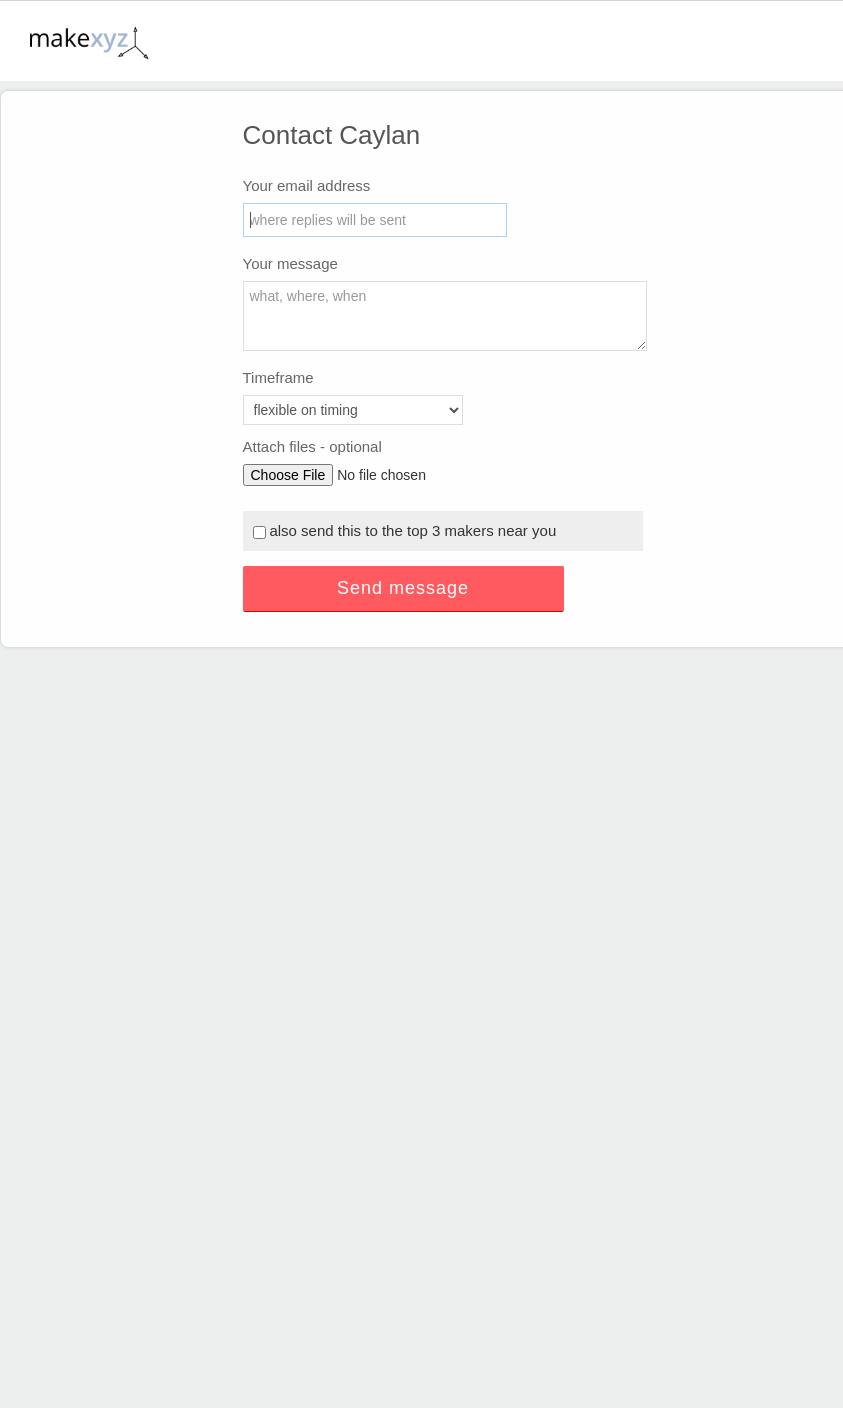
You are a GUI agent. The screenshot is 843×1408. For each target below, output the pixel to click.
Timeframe (278, 377)
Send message (403, 588)
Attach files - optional (312, 446)
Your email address (307, 185)
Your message (290, 263)
